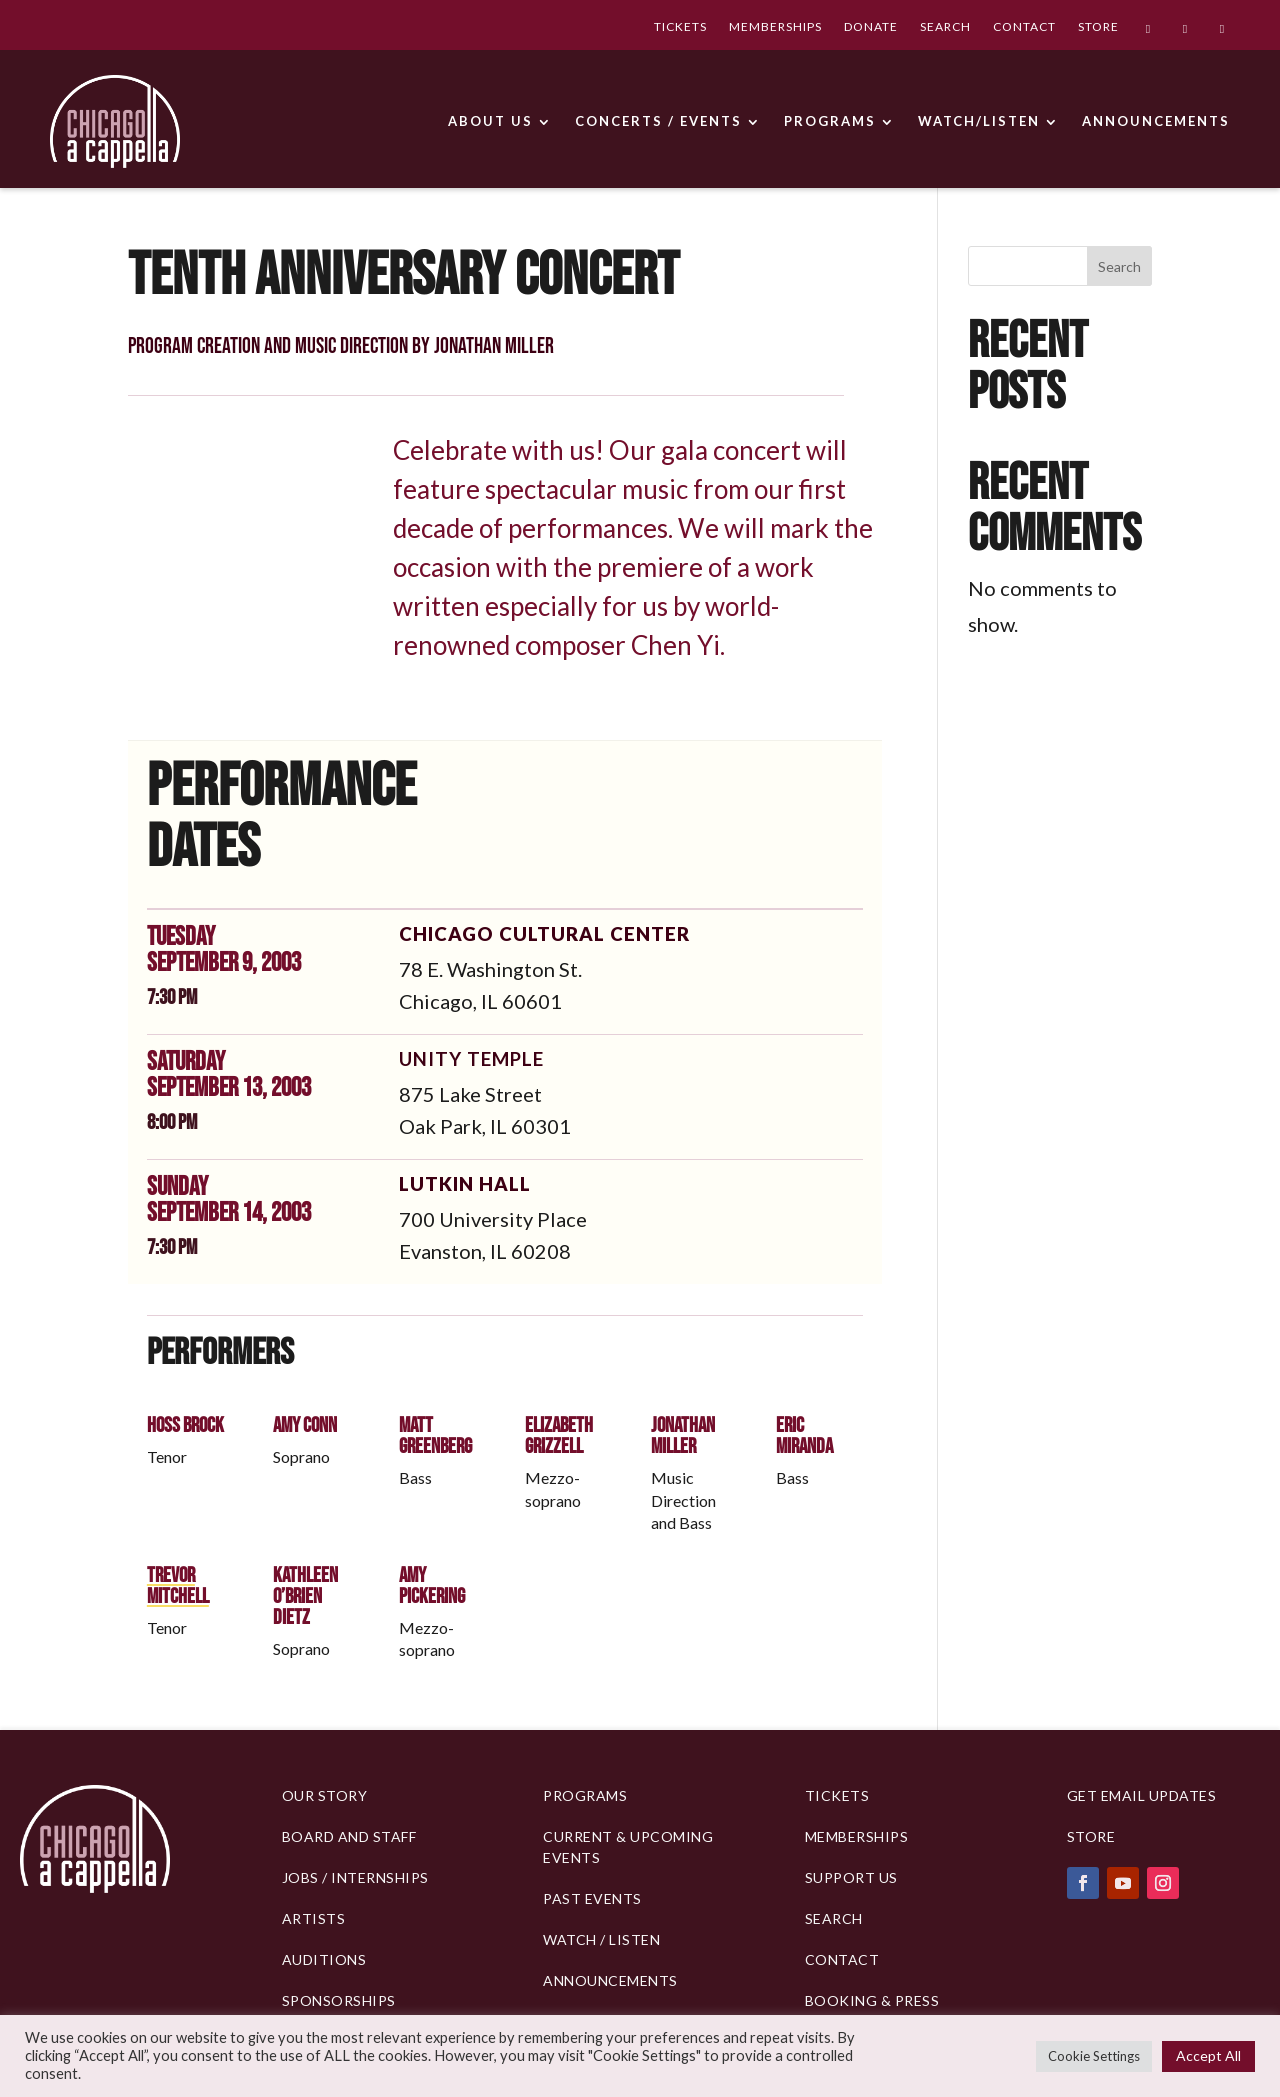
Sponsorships (339, 2000)
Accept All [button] (1208, 2055)
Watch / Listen (601, 1939)
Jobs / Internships (355, 1877)
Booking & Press (872, 2000)
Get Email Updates (1142, 1795)
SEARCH (945, 28)
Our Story (325, 1795)
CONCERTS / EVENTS (658, 121)
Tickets (837, 1795)
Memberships (857, 1836)
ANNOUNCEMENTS (1156, 121)
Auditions (324, 1959)
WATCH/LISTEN (979, 121)
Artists (314, 1918)
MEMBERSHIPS (775, 28)
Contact (842, 1959)
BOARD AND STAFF (349, 1836)
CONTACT (1024, 28)
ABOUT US (490, 121)
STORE (1098, 28)
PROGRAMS (830, 121)
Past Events (592, 1898)
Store (1091, 1836)
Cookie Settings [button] (1094, 2056)
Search (1119, 266)
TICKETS (680, 28)
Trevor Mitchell (178, 1586)
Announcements (610, 1980)
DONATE (871, 28)
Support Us (851, 1877)
